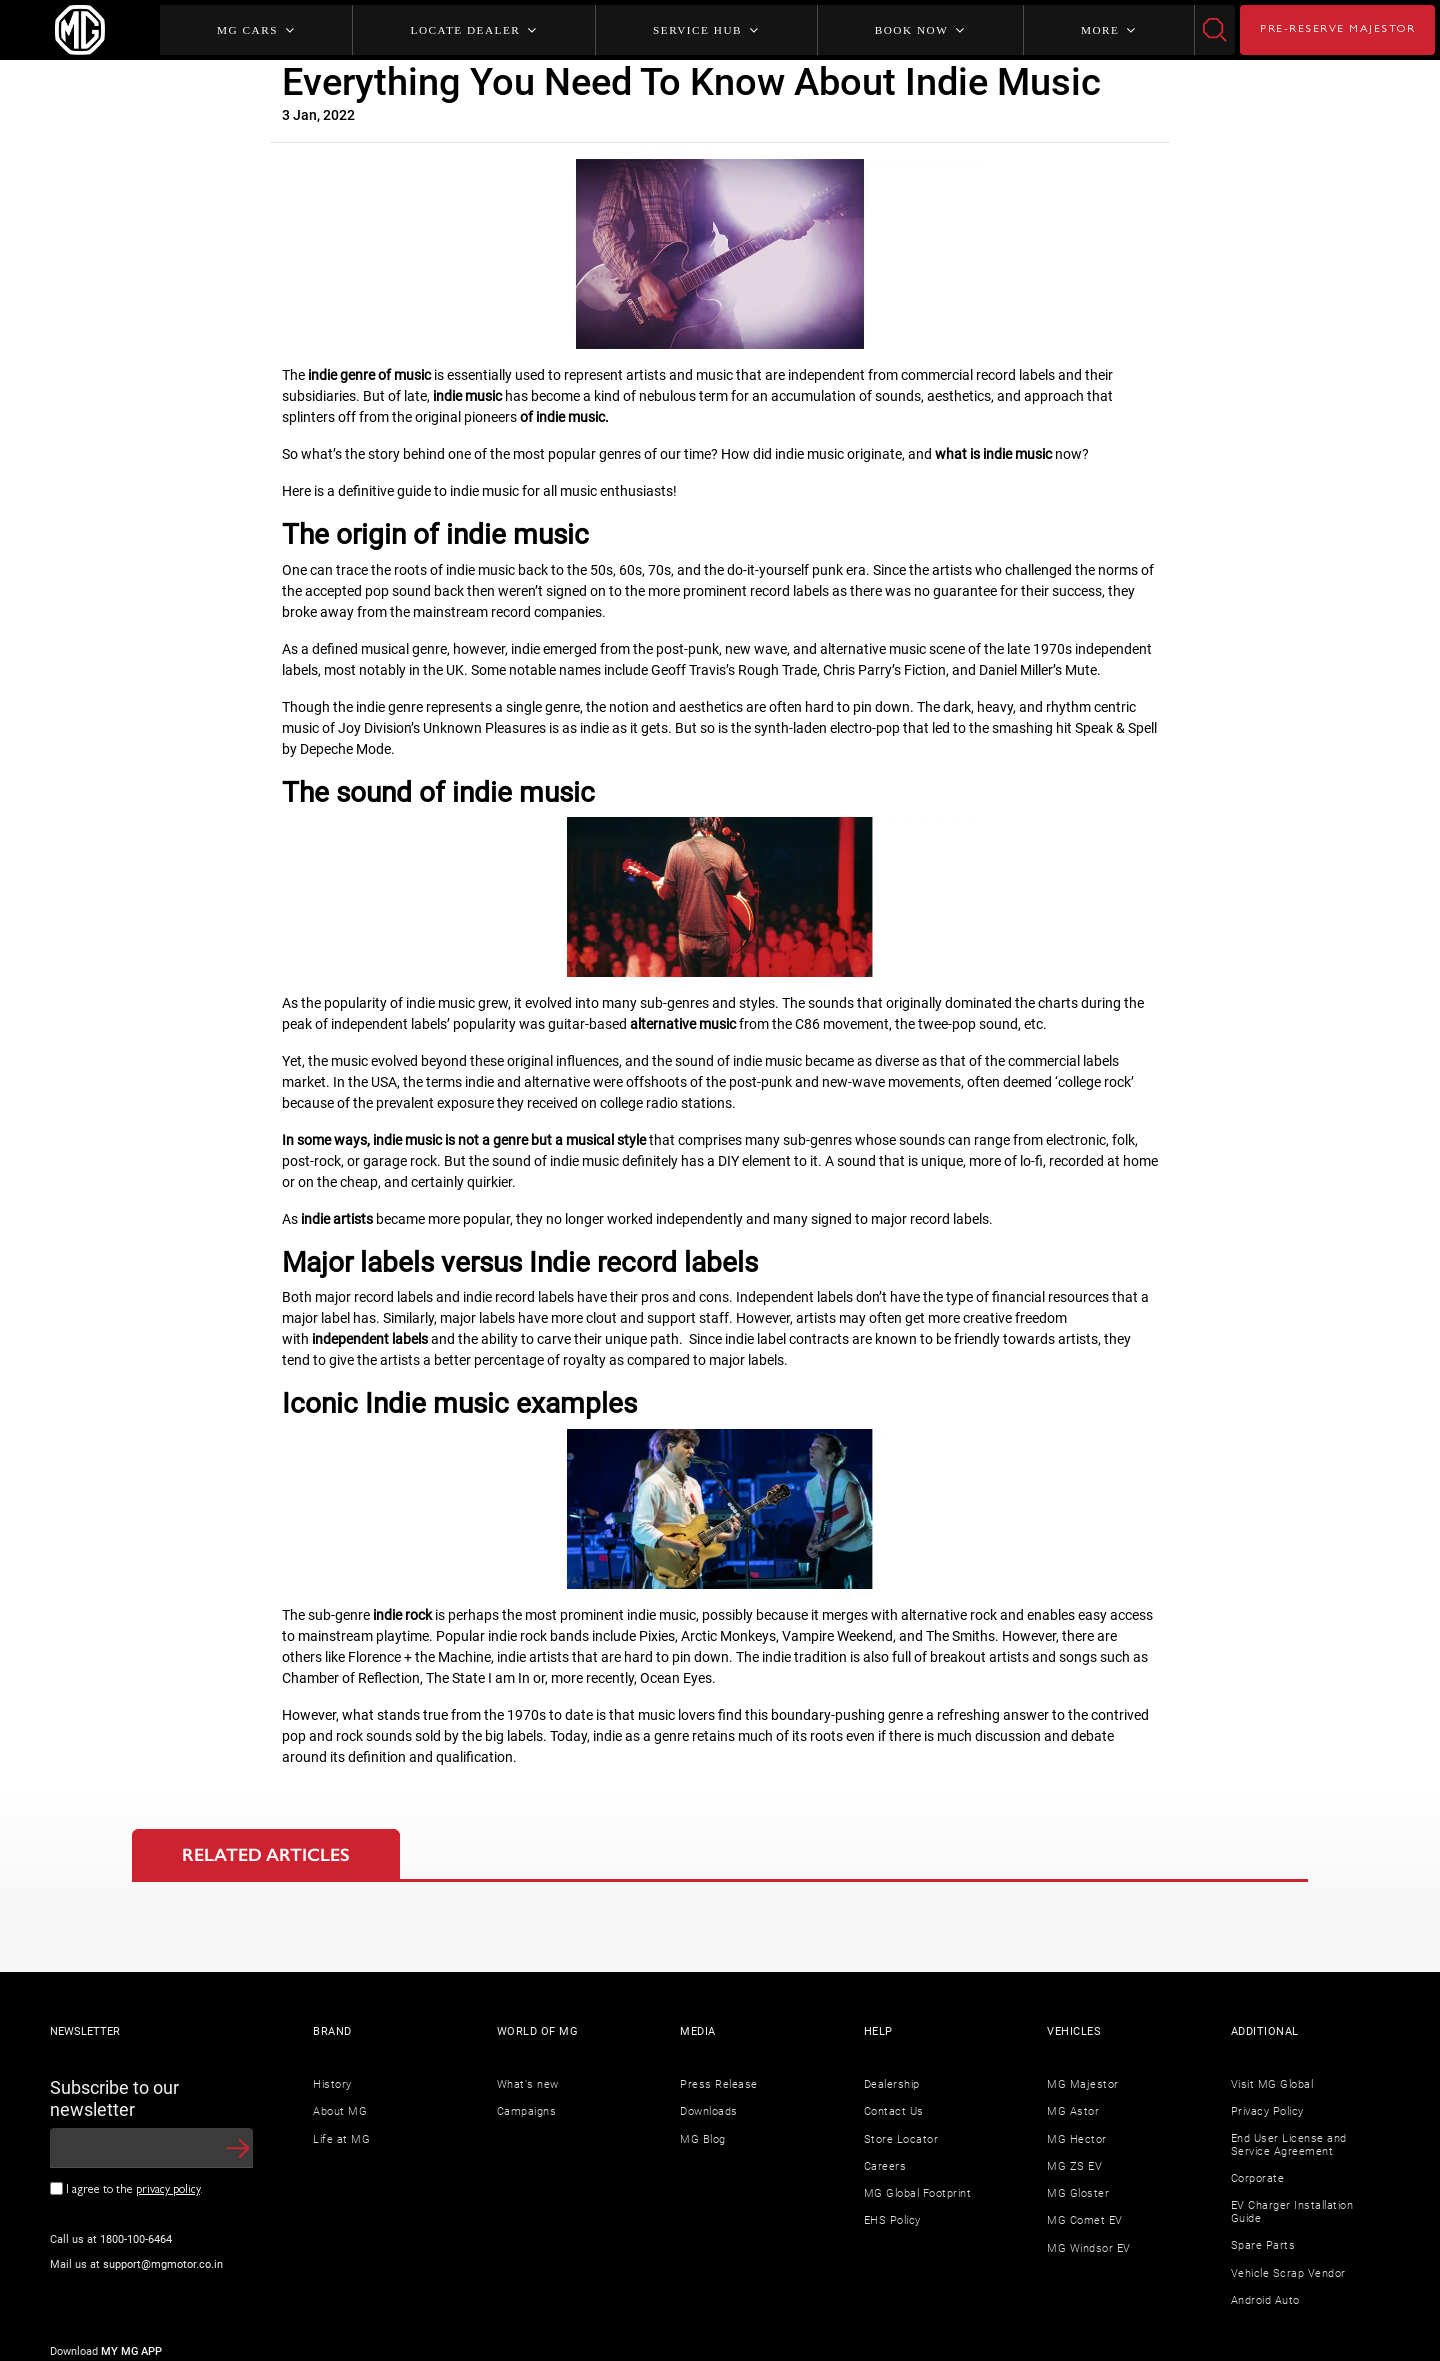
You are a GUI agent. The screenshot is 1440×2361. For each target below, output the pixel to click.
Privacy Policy (1267, 2111)
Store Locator (901, 2139)
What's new (528, 2084)
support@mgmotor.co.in (163, 2264)
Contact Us (894, 2111)
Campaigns (527, 2111)
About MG (340, 2111)
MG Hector (1077, 2139)
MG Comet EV (1085, 2220)
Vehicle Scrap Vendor (1288, 2273)
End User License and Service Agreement (1289, 2145)
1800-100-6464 (136, 2239)
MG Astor (1073, 2111)
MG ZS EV (1074, 2166)
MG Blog (703, 2139)
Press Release (719, 2084)
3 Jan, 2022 (318, 115)
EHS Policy (892, 2220)
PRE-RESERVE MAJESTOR (1337, 30)
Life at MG (341, 2139)
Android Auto (1265, 2300)
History (332, 2084)
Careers (885, 2166)
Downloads (709, 2111)
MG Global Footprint (918, 2193)
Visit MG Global (1272, 2084)
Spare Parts (1263, 2245)
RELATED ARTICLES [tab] (266, 1855)
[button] (238, 2148)
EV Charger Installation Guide (1292, 2212)
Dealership (892, 2084)
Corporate (1258, 2178)
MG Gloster (1078, 2193)
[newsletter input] (151, 2148)
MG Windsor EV (1089, 2248)
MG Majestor (1083, 2084)
